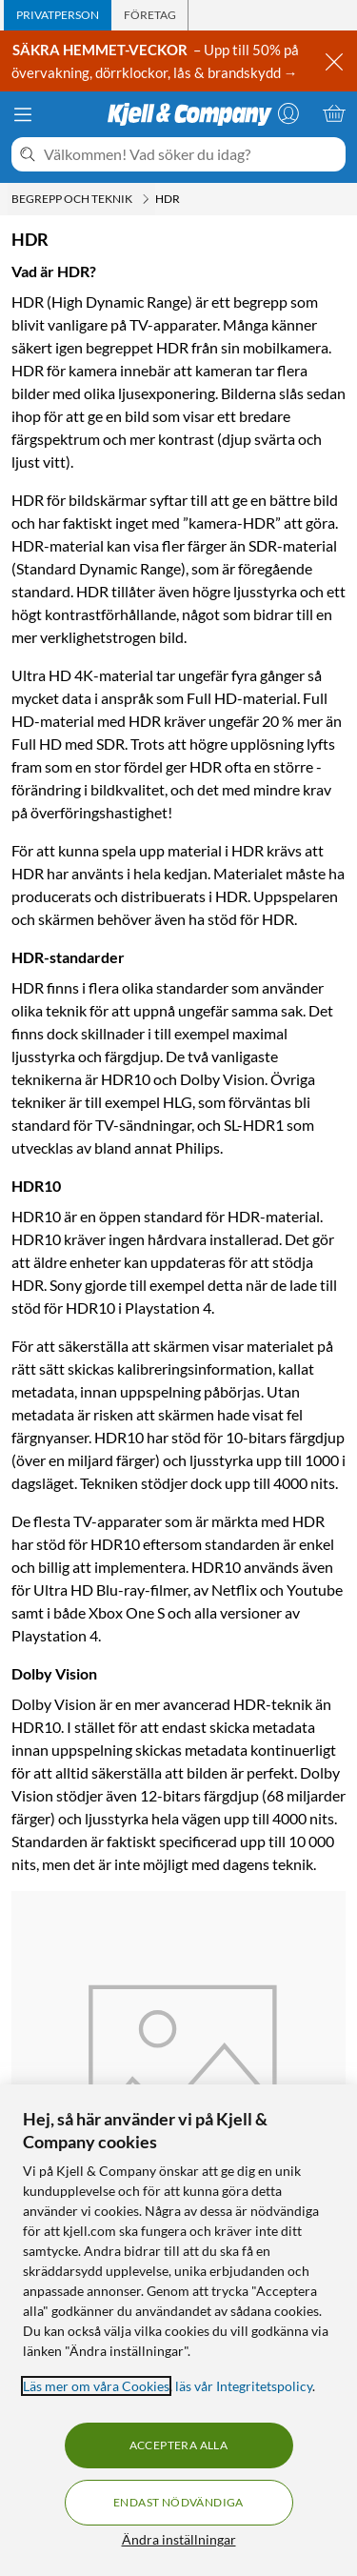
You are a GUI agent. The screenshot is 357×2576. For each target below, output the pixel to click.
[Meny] (23, 114)
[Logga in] (288, 113)
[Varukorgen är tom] (334, 113)
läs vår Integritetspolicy (243, 2386)
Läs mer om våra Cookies (96, 2386)
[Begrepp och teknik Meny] (145, 199)
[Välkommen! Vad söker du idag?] (191, 154)
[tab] (57, 15)
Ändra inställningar (179, 2539)
